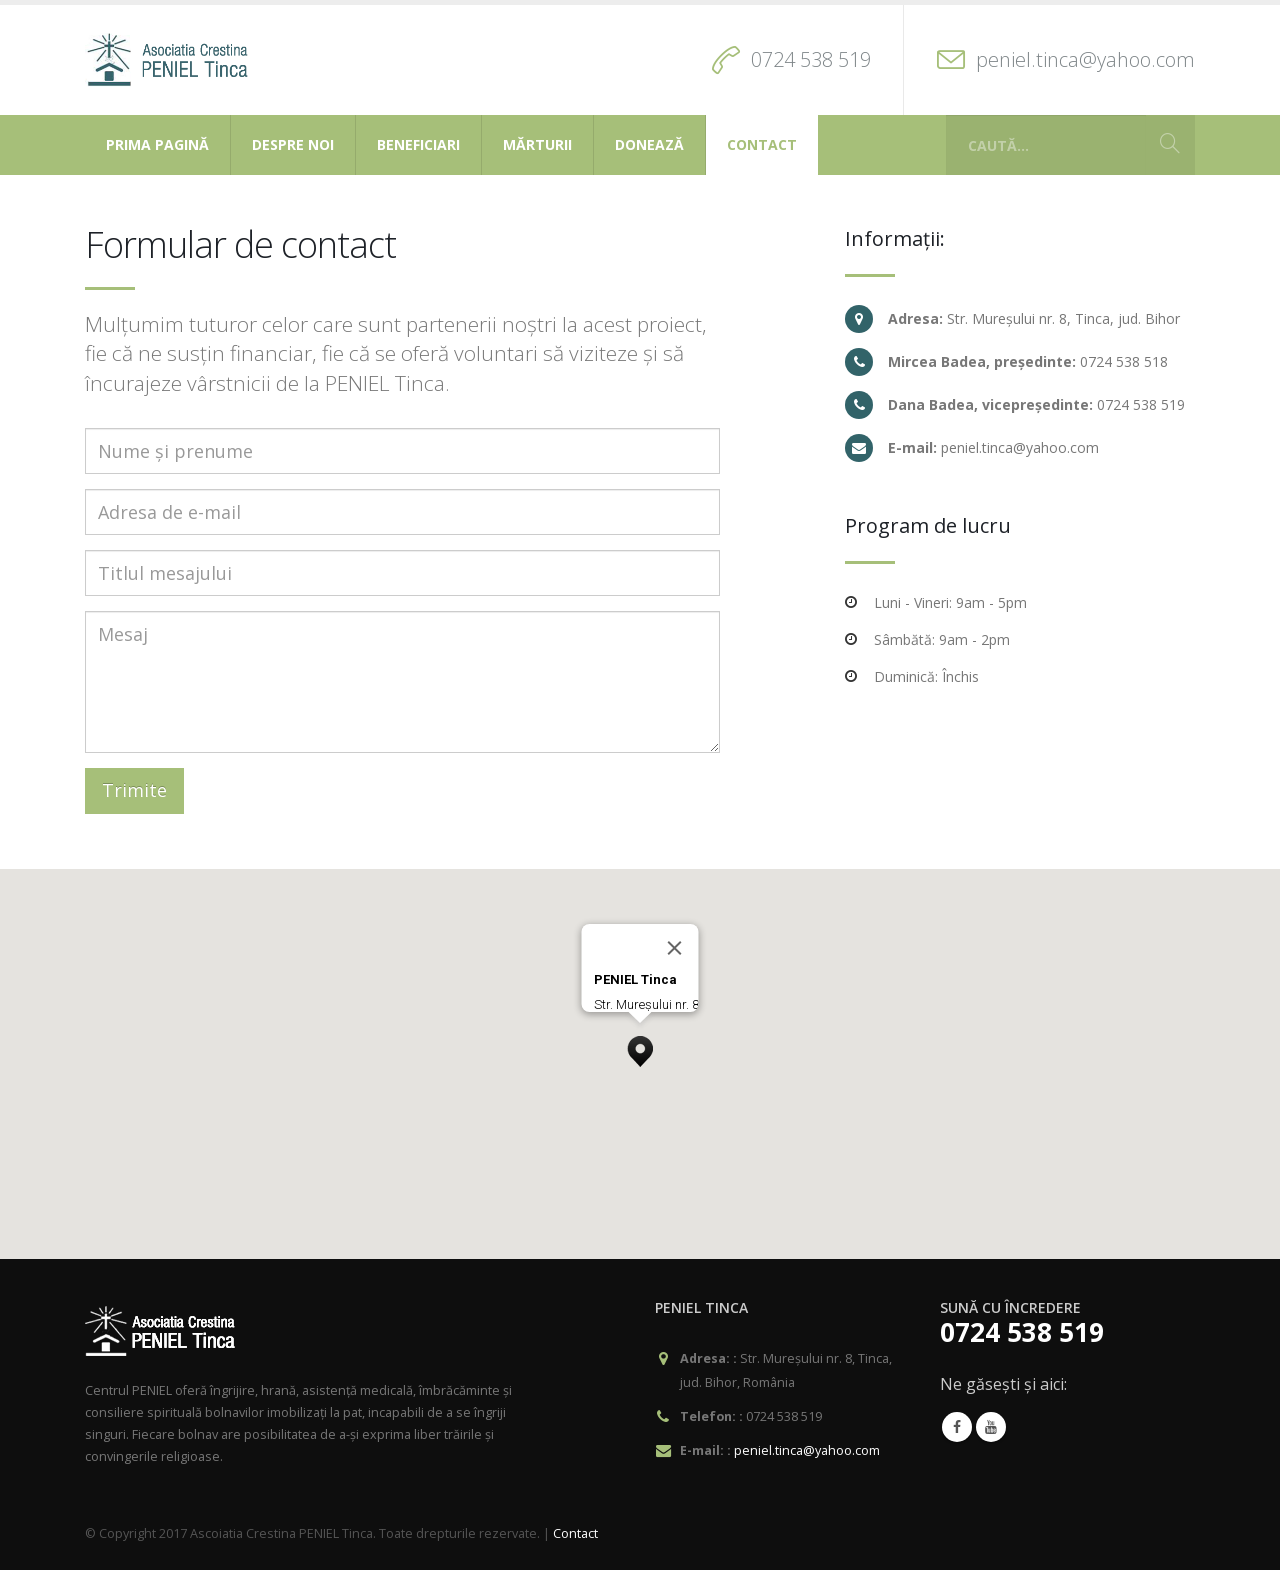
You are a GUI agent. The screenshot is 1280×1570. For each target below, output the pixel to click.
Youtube (991, 1427)
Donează (649, 144)
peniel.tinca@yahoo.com (1085, 59)
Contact (762, 144)
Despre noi (293, 144)
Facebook (957, 1427)
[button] (640, 1046)
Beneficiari (418, 144)
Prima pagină (157, 144)
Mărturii (537, 144)
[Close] (675, 948)
